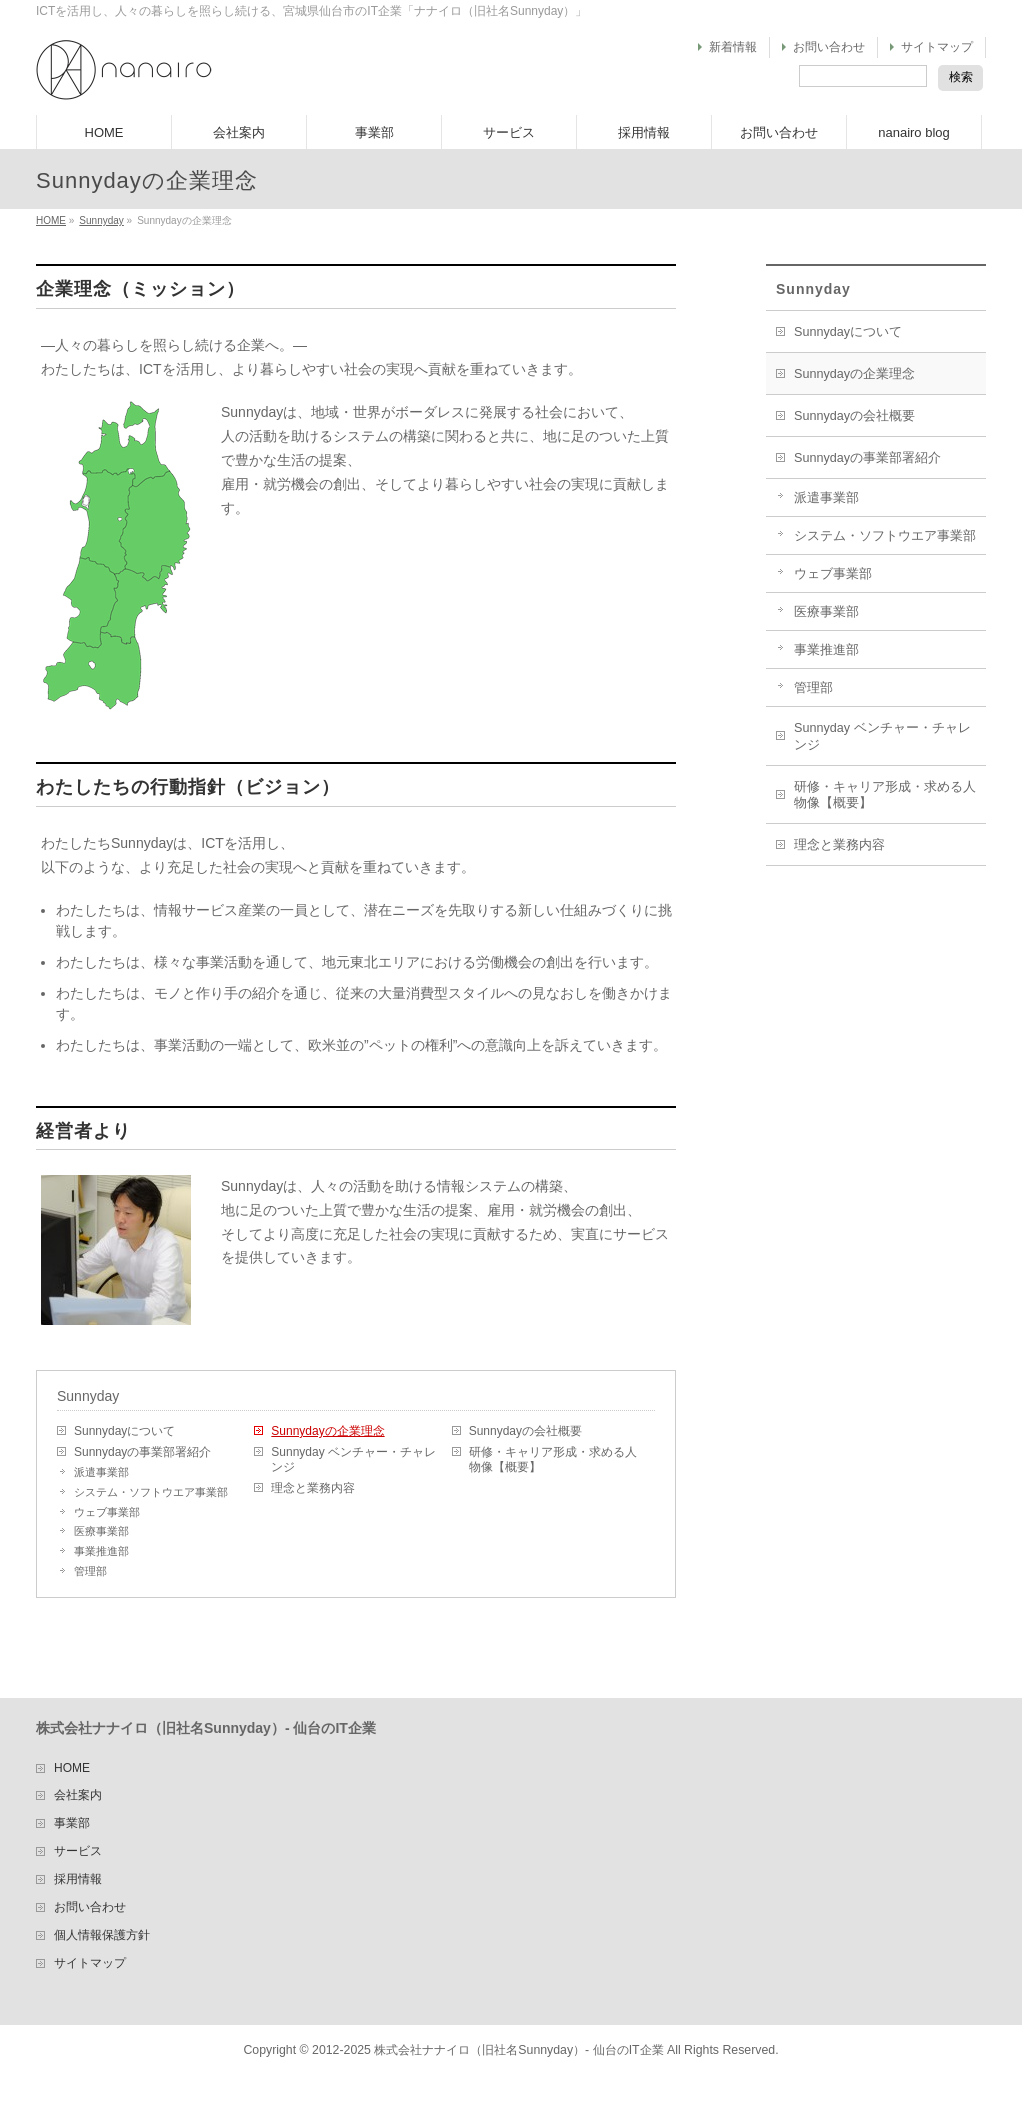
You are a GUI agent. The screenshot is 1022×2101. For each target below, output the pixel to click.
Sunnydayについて (124, 1431)
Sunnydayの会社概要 (525, 1431)
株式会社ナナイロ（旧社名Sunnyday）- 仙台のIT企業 (518, 2050)
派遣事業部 (101, 1472)
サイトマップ (937, 47)
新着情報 (733, 47)
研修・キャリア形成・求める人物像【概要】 (553, 1459)
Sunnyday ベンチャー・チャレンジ (353, 1459)
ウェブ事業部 (107, 1512)
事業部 (72, 1823)
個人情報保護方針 (102, 1935)
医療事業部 (101, 1531)
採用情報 (78, 1879)
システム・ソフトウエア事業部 (151, 1492)
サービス (78, 1851)
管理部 (90, 1571)
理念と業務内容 (313, 1488)
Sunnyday (101, 220)
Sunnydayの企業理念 (327, 1431)
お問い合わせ (829, 47)
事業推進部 (101, 1551)
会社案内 (78, 1795)
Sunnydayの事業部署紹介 (142, 1452)
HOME (51, 220)
